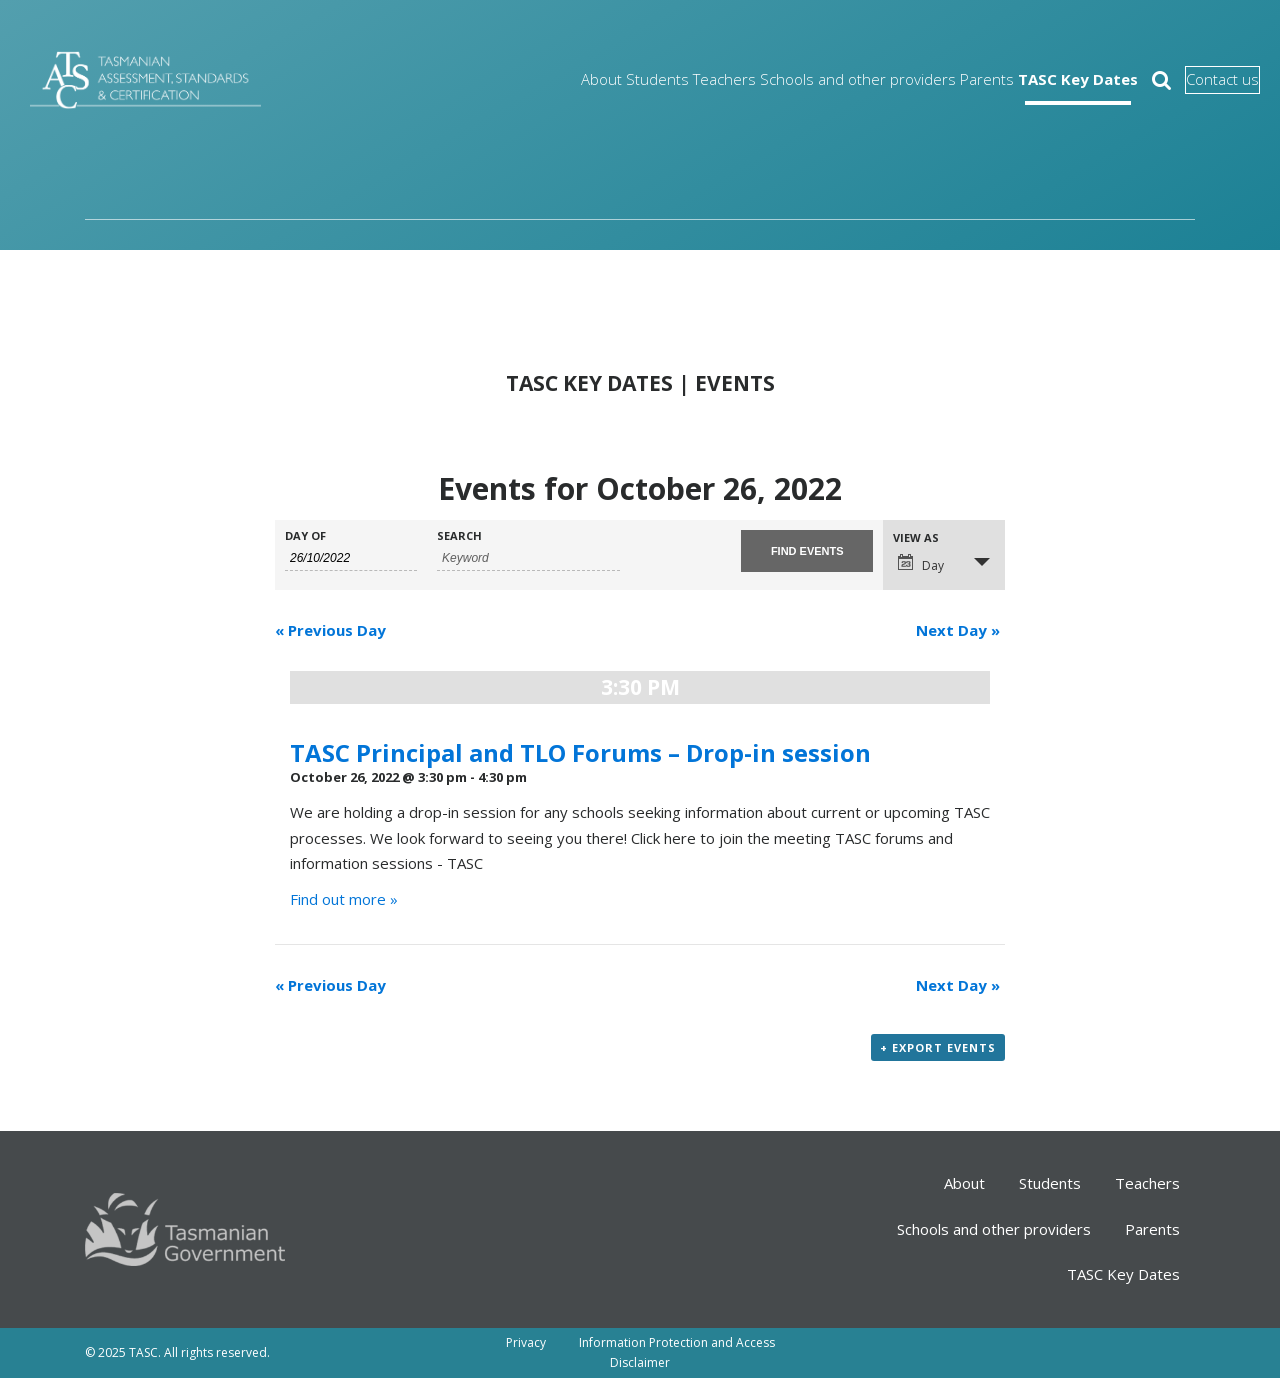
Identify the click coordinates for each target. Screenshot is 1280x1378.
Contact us (1196, 80)
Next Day (958, 630)
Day (921, 564)
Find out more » (344, 899)
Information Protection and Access (677, 1342)
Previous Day (330, 630)
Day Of (305, 535)
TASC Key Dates (1019, 79)
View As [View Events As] (916, 537)
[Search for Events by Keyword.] (528, 558)
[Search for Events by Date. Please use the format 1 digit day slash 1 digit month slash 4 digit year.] (351, 558)
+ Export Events (938, 1047)
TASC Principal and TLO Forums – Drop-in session (580, 752)
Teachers (628, 79)
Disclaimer (640, 1362)
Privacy (526, 1342)
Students (546, 79)
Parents (913, 79)
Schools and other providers (773, 79)
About (473, 79)
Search (459, 535)
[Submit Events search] (807, 551)
